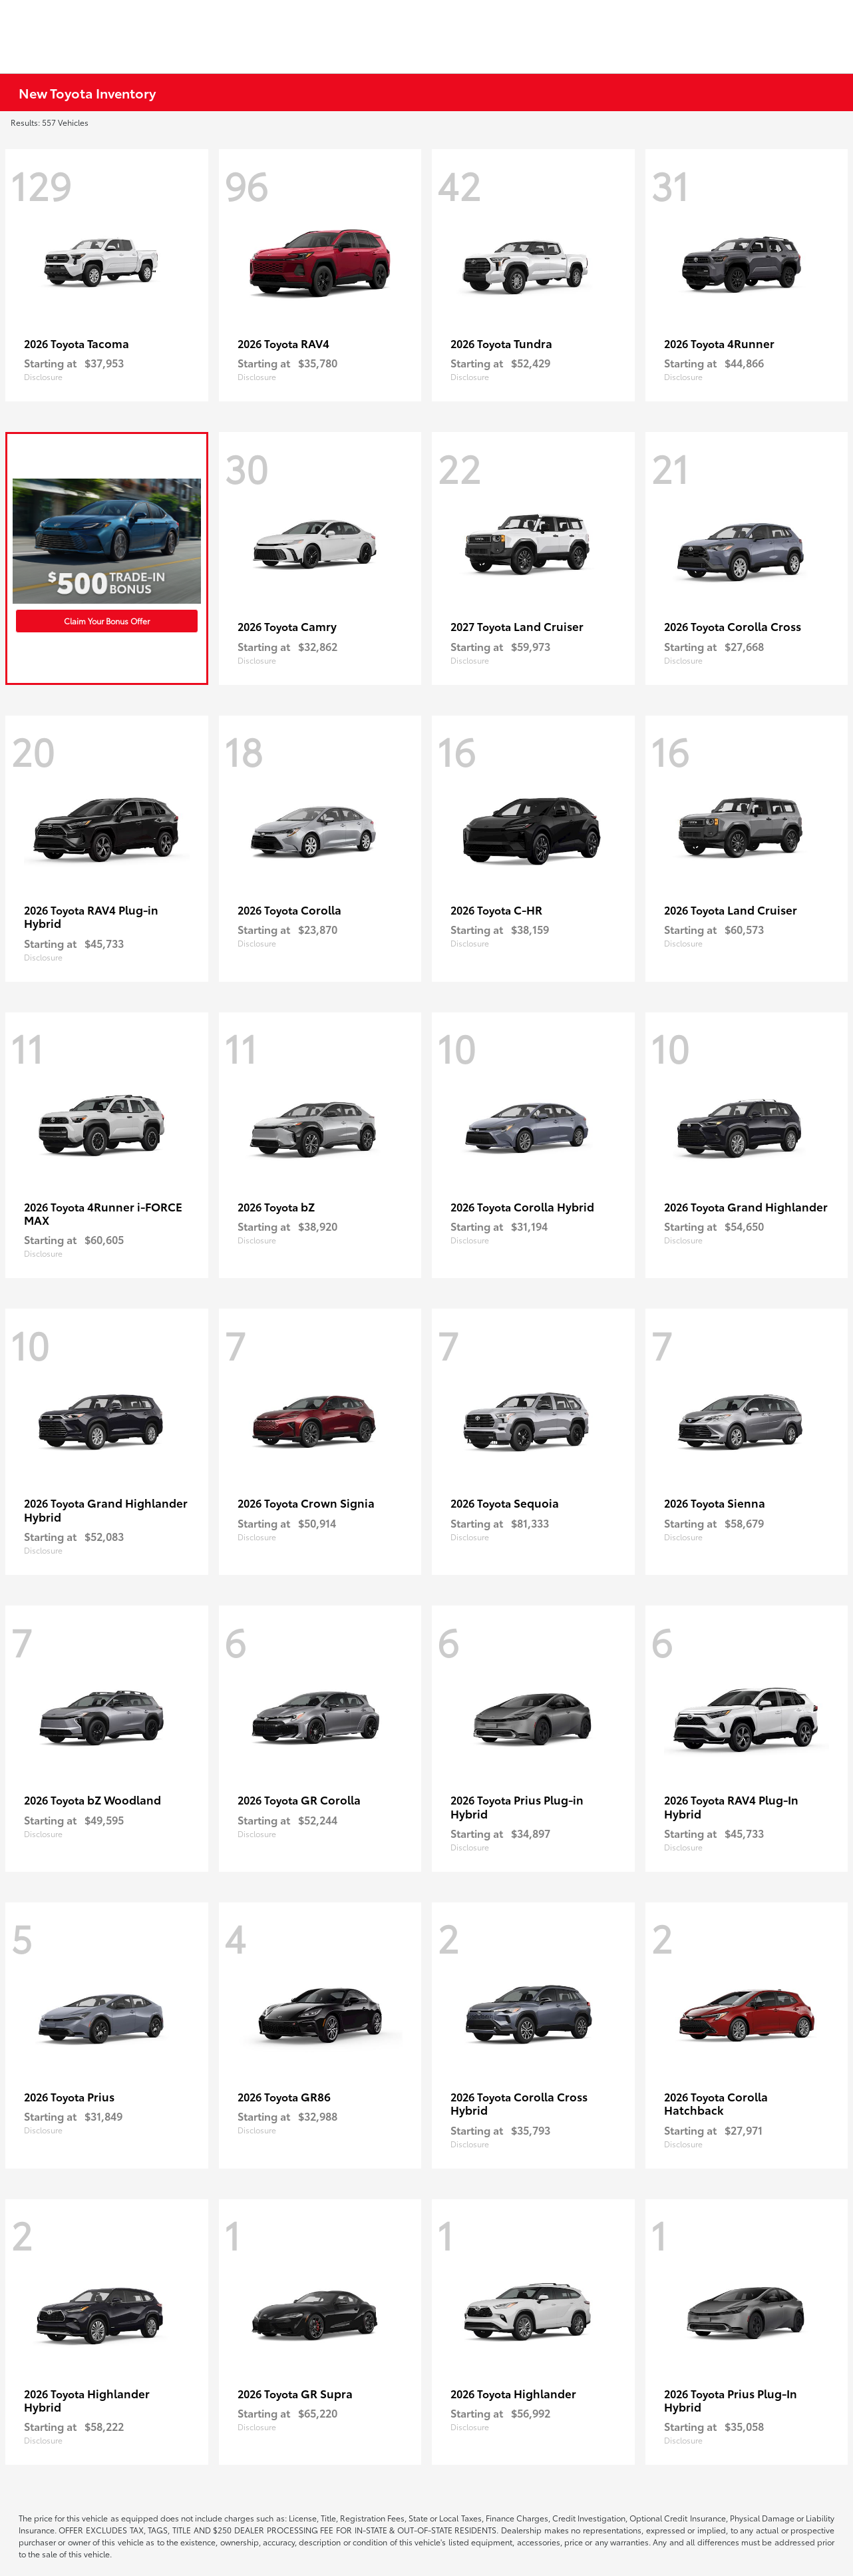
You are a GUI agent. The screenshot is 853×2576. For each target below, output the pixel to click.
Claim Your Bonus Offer (107, 620)
